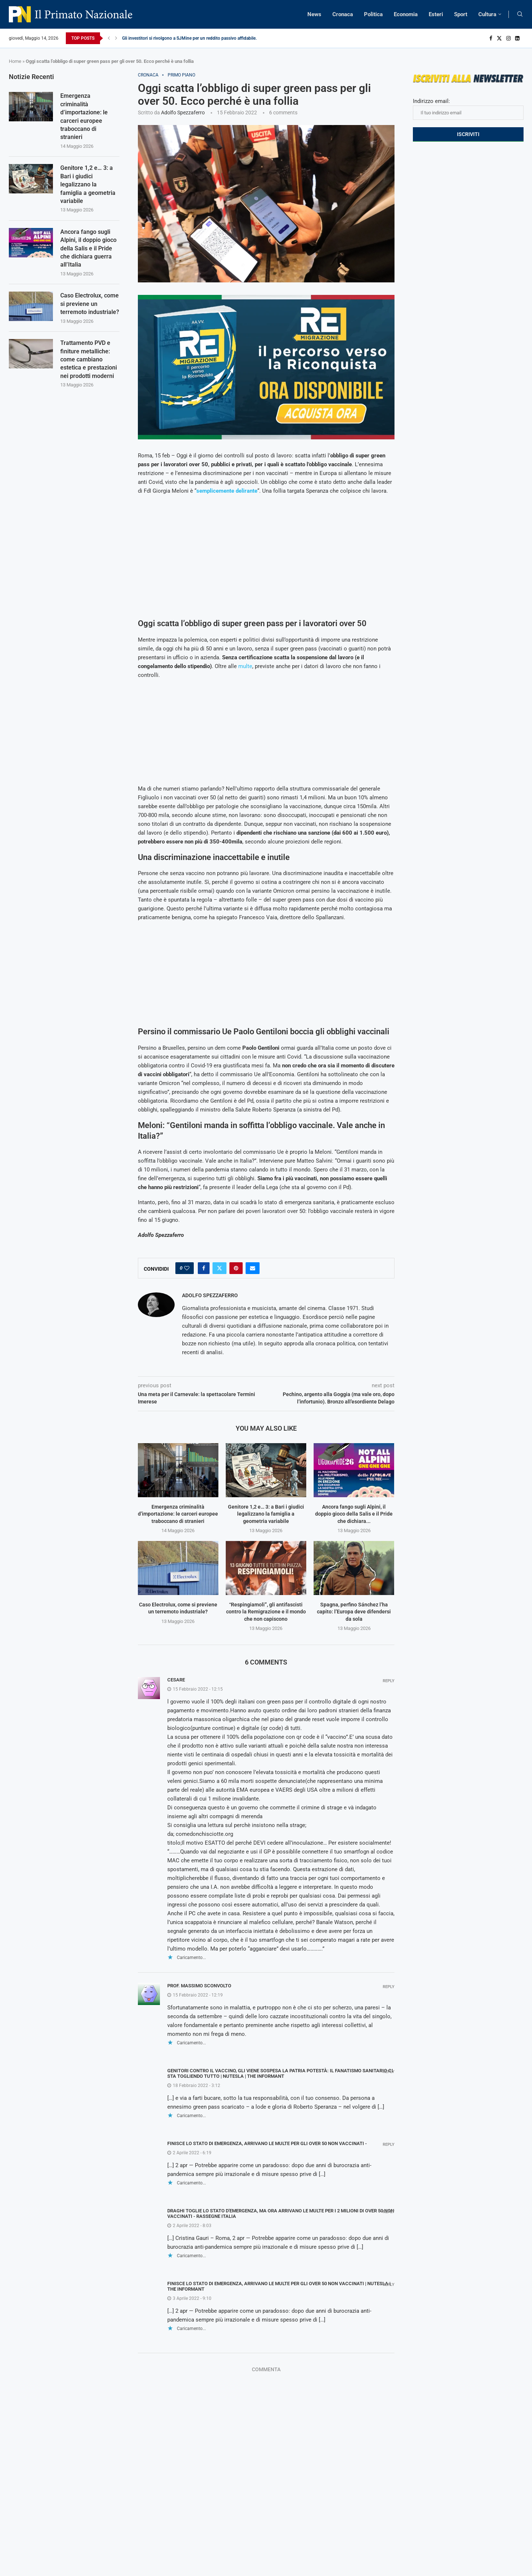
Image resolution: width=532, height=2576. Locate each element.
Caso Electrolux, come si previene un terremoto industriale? (89, 303)
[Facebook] (491, 38)
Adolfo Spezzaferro (183, 112)
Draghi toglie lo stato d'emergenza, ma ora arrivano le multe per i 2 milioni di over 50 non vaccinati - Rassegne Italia (280, 2213)
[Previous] (109, 38)
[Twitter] (499, 38)
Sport (460, 14)
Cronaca (342, 14)
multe (245, 666)
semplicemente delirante (226, 491)
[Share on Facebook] (204, 1268)
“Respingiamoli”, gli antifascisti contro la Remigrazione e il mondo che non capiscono (266, 1612)
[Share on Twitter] (219, 1268)
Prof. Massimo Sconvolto (199, 1985)
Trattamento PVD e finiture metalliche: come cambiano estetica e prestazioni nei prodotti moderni (88, 359)
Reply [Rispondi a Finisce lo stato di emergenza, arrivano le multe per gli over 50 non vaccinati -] (388, 2144)
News (314, 14)
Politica (373, 14)
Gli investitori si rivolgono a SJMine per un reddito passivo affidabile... (190, 38)
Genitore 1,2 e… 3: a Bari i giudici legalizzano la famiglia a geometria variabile (266, 1514)
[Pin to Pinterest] (236, 1268)
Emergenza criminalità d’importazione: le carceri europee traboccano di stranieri (178, 1514)
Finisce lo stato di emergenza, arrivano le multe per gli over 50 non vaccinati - (267, 2143)
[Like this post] (186, 1268)
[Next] (116, 38)
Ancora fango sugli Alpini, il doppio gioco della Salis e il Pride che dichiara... (354, 1514)
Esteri (436, 14)
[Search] (520, 14)
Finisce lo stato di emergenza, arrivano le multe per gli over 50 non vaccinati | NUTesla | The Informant (278, 2286)
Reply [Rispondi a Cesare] (388, 1681)
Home (15, 61)
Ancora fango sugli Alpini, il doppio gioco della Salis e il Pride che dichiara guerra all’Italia (88, 248)
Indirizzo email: (468, 109)
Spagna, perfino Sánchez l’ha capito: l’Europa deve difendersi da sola (354, 1612)
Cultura (487, 14)
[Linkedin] (517, 38)
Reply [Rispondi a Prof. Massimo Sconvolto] (388, 1987)
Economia (406, 14)
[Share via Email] (253, 1268)
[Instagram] (508, 38)
